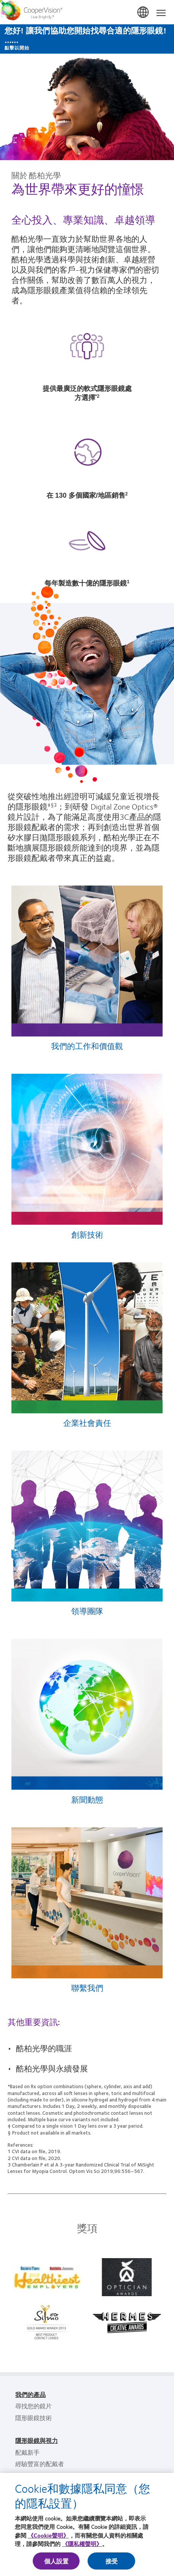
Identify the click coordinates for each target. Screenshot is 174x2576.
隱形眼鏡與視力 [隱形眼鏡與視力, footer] (36, 2440)
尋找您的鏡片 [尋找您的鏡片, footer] (33, 2406)
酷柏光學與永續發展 (52, 2068)
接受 (111, 2561)
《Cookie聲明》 (48, 2535)
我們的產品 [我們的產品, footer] (30, 2394)
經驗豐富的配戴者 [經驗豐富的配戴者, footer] (39, 2463)
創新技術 (87, 1234)
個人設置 (56, 2561)
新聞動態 (87, 1799)
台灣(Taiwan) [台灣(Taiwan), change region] (143, 12)
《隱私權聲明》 (82, 2543)
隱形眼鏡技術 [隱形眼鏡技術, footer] (33, 2417)
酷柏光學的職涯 (44, 2048)
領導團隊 (87, 1611)
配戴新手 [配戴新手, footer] (27, 2452)
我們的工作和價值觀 (87, 1046)
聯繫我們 (87, 1987)
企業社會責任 (87, 1422)
